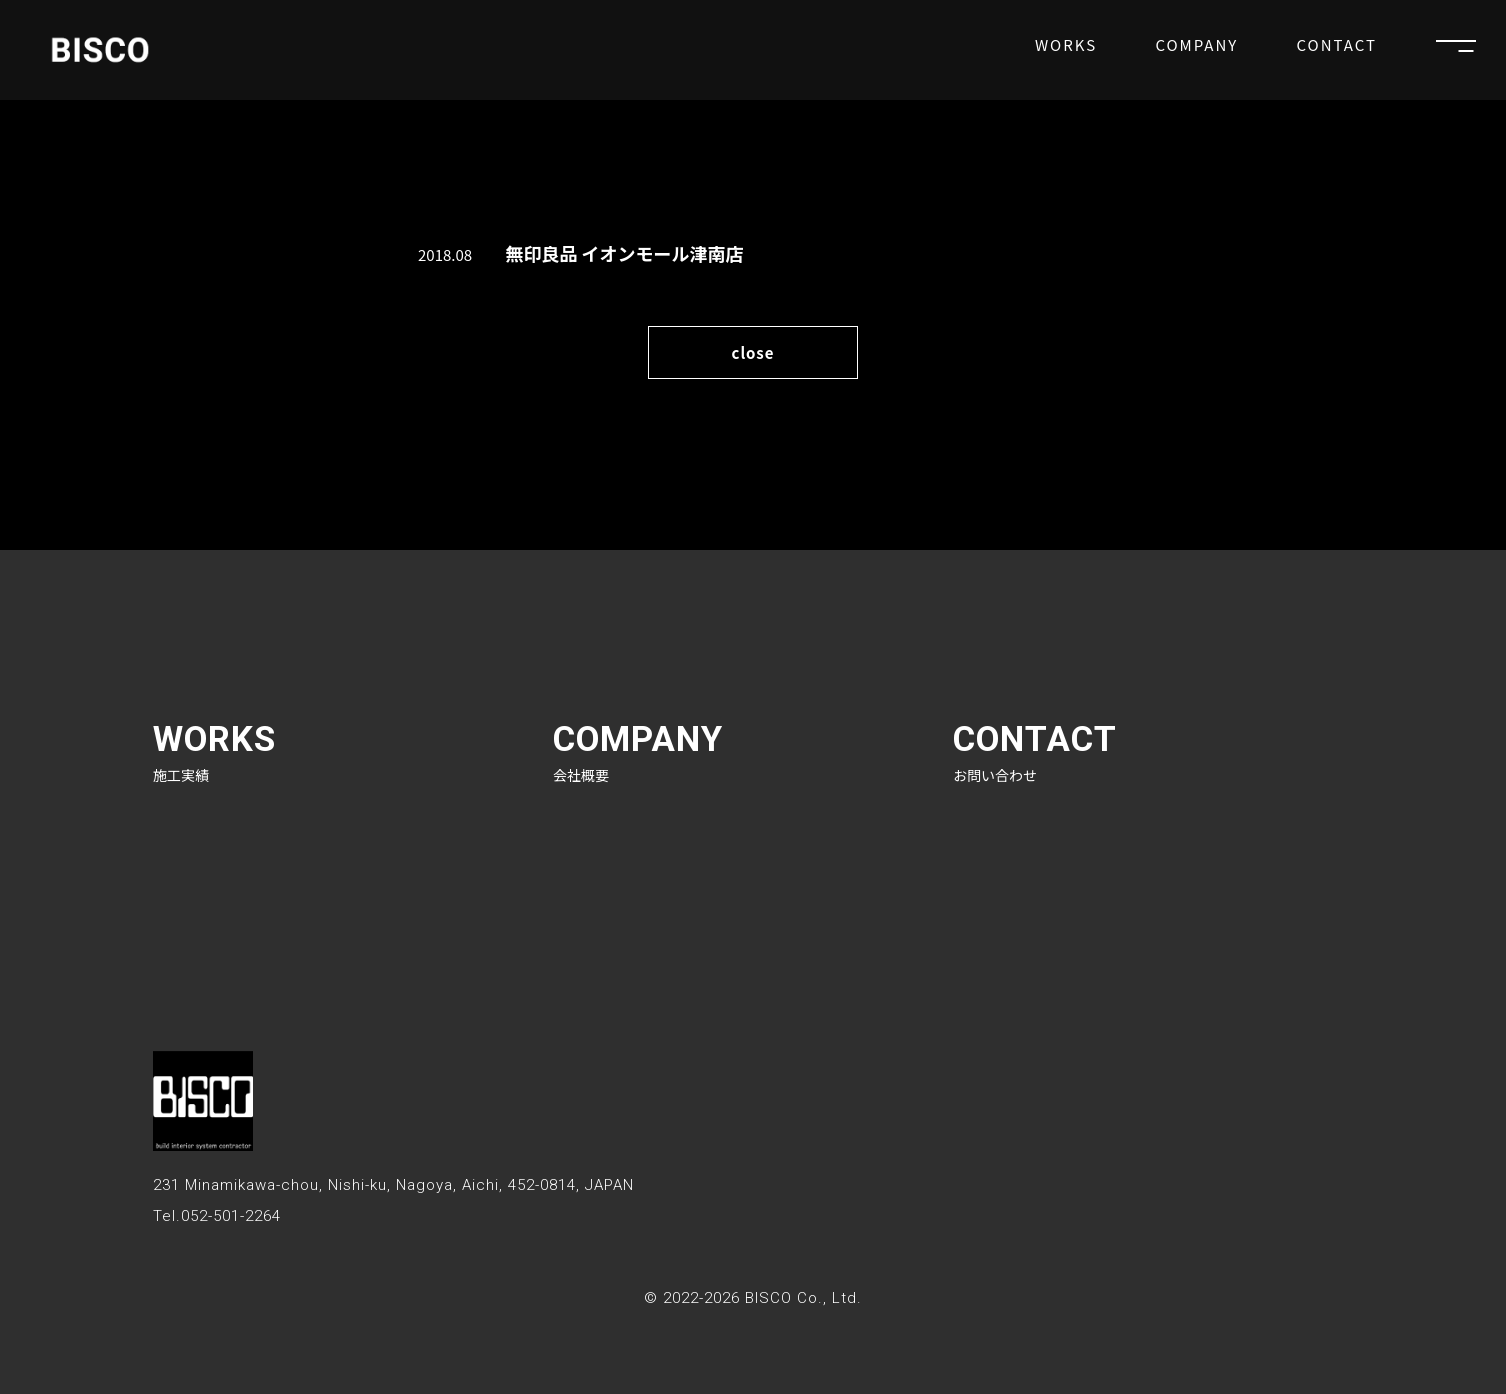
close (752, 352)
